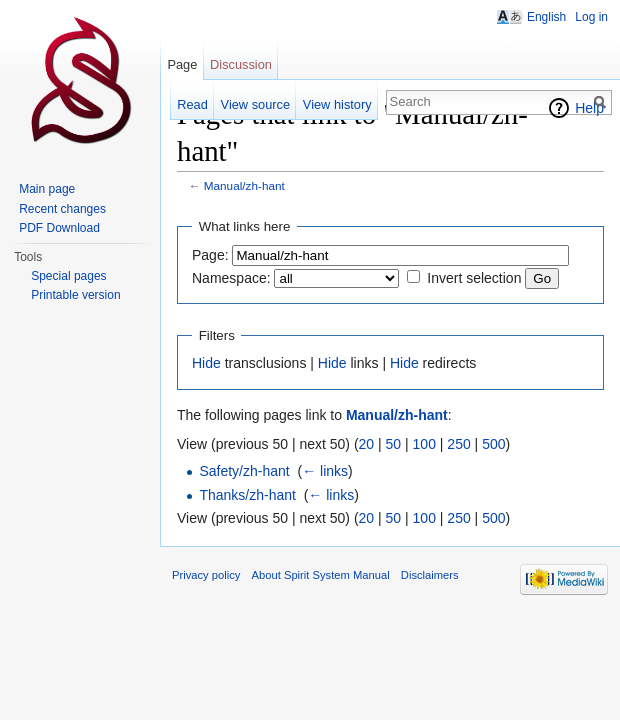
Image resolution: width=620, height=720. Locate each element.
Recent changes (62, 209)
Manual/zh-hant (244, 185)
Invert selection (474, 278)
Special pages (68, 276)
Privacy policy (206, 575)
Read (192, 104)
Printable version (75, 295)
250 (458, 444)
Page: (210, 255)
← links (325, 471)
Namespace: (231, 278)
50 (394, 444)
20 (367, 444)
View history (337, 104)
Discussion (241, 64)
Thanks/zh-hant (247, 495)
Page (182, 64)
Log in (591, 17)
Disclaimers (430, 575)
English (546, 17)
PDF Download (59, 228)
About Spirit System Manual (321, 575)
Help (589, 108)
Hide (206, 363)
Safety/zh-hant (244, 471)
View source (255, 104)
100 (424, 444)
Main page (47, 189)
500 (493, 444)
